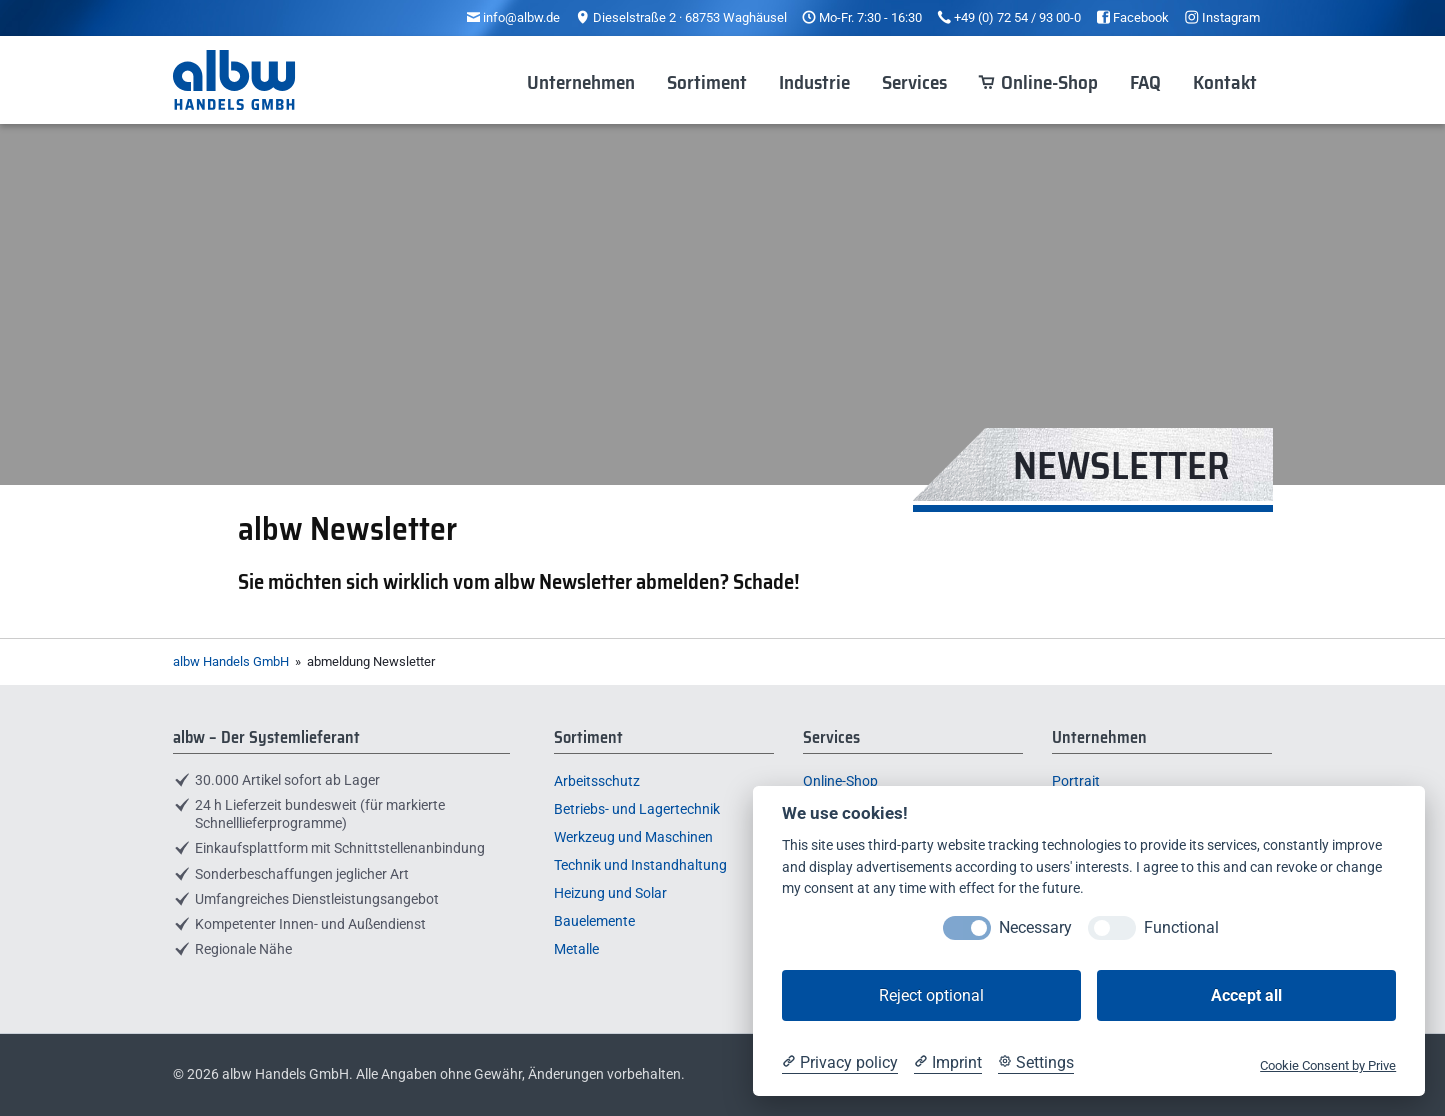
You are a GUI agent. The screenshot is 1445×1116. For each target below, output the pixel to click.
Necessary (1035, 927)
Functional (1181, 927)
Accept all (1246, 995)
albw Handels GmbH (231, 661)
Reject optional (931, 995)
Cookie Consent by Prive (1328, 1065)
